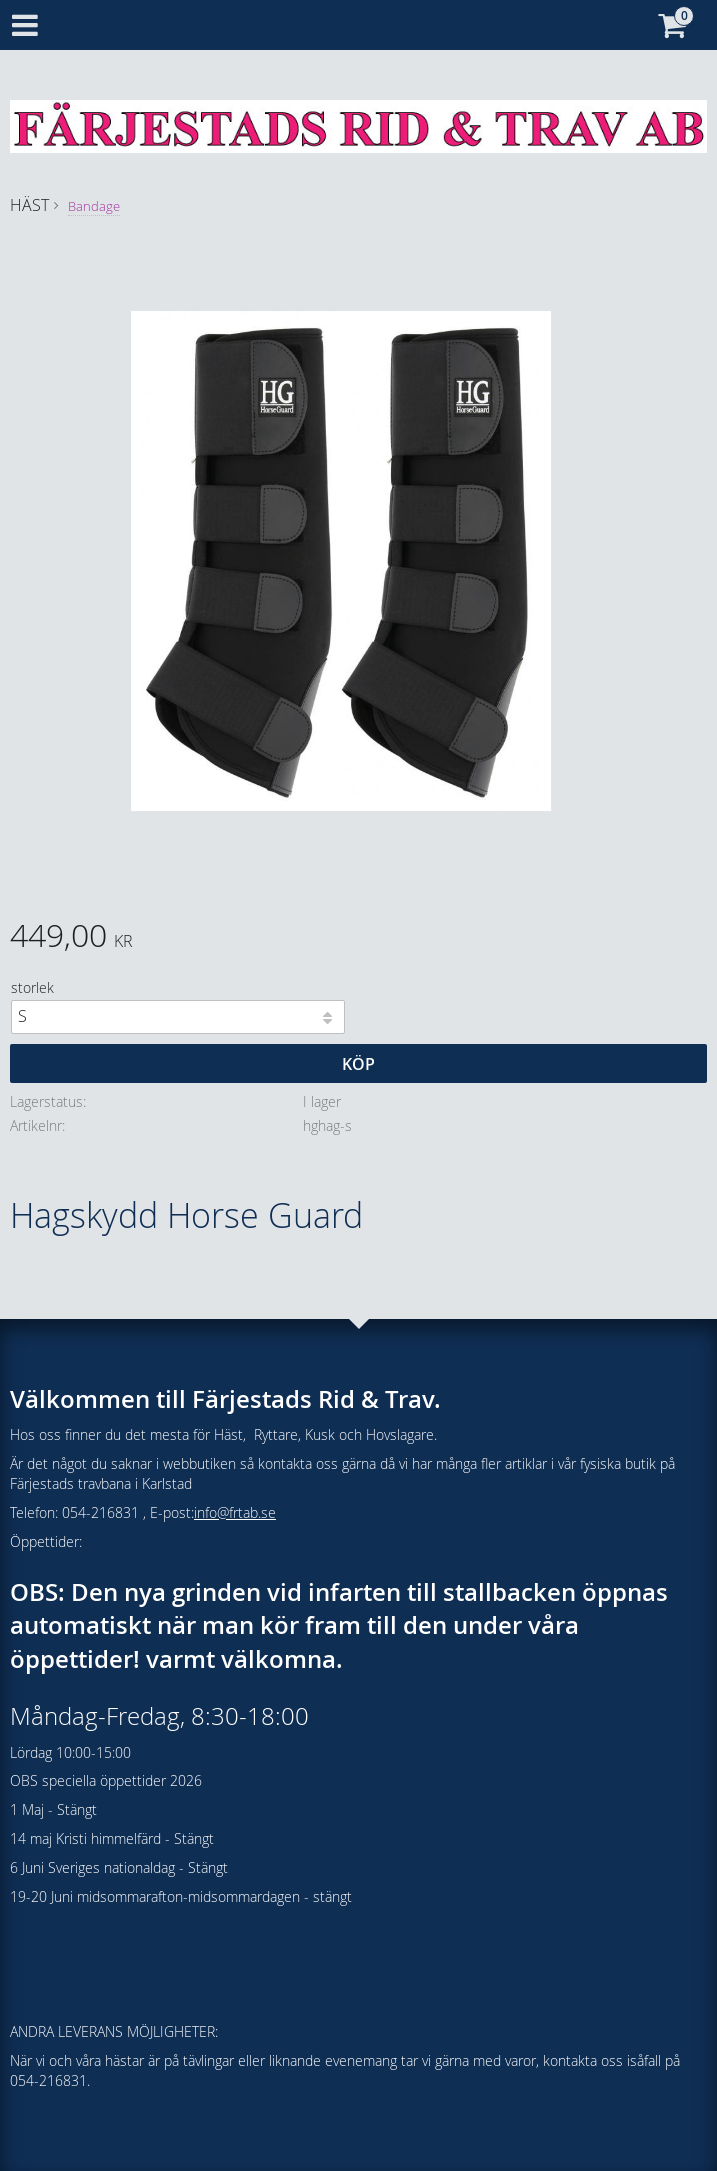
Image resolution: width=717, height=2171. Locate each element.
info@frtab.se (235, 1512)
